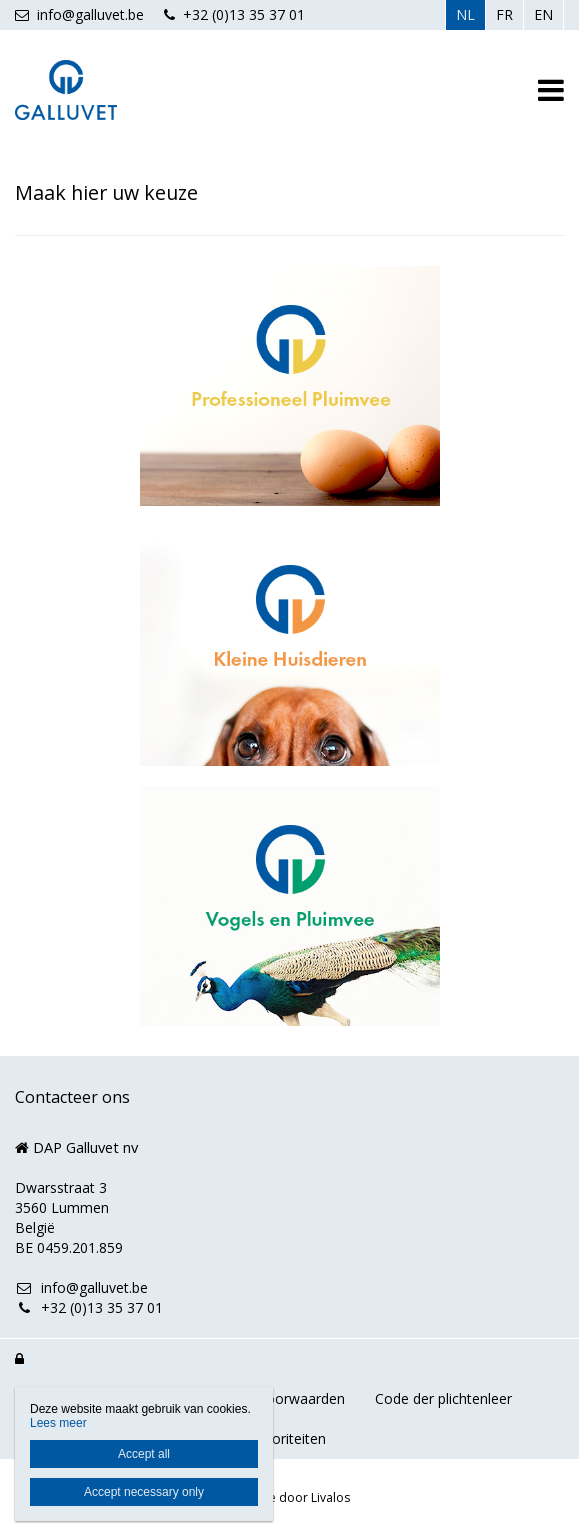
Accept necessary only (144, 1492)
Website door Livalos (290, 1497)
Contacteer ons (72, 1097)
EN (543, 14)
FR (504, 14)
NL (465, 14)
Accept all (144, 1454)
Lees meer (58, 1423)
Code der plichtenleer (443, 1398)
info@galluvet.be (79, 14)
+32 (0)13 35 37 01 (234, 14)
